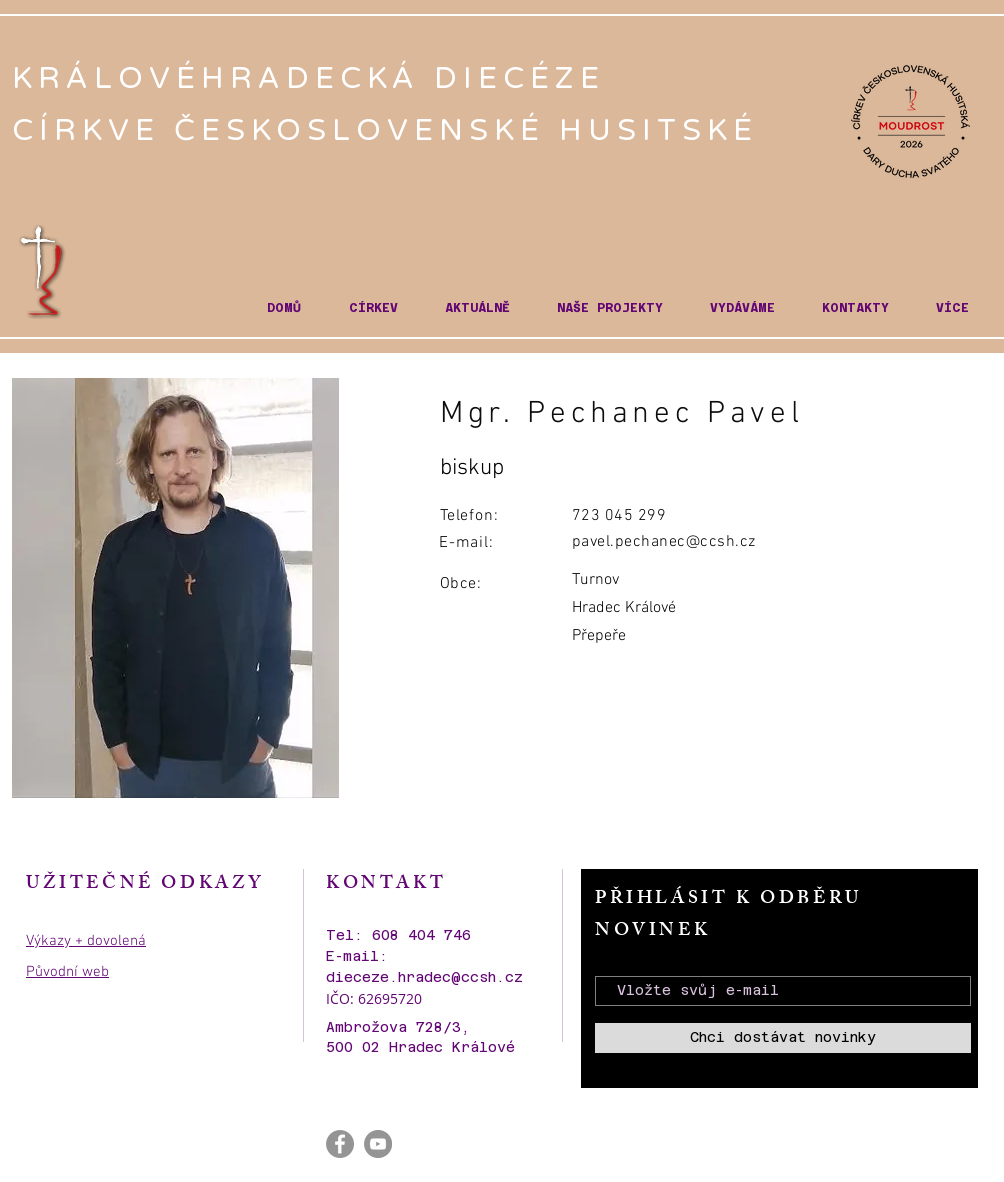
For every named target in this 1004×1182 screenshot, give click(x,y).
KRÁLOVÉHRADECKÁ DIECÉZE (315, 78)
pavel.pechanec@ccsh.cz (664, 542)
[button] (373, 308)
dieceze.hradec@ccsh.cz (424, 977)
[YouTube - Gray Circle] (378, 1144)
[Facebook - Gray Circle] (340, 1144)
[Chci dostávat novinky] (783, 1038)
